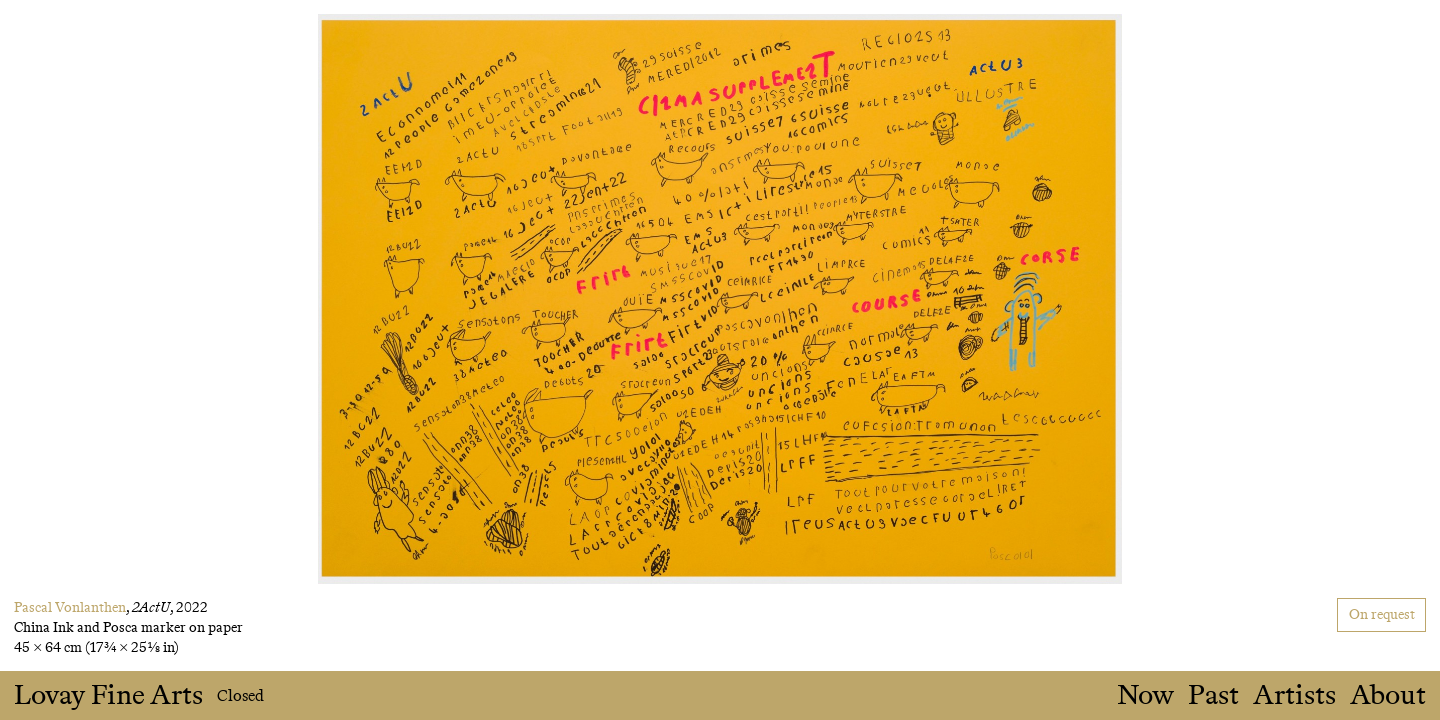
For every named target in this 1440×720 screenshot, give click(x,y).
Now (1145, 695)
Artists (1294, 695)
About (1388, 695)
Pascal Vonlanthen (70, 607)
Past (1213, 695)
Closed (240, 695)
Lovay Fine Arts (108, 695)
